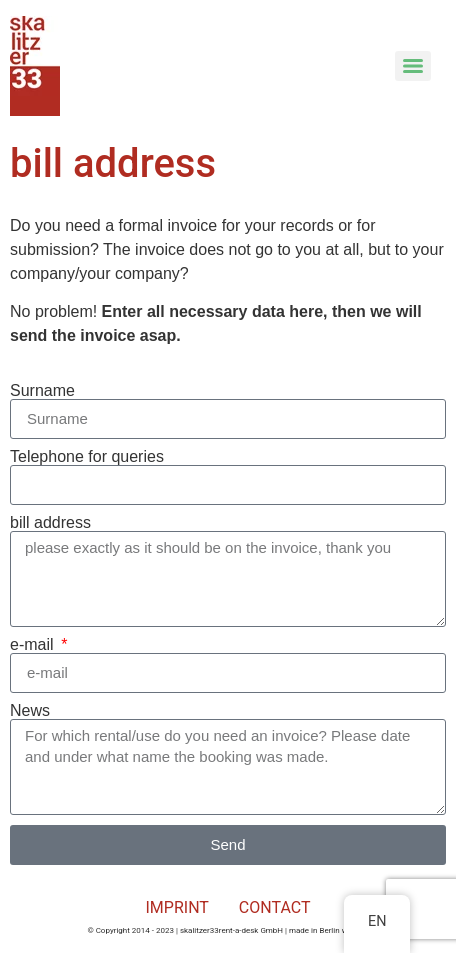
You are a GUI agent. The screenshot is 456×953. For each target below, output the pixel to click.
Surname (42, 391)
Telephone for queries (87, 457)
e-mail (34, 645)
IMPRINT (177, 907)
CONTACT (275, 907)
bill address (50, 523)
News (30, 711)
